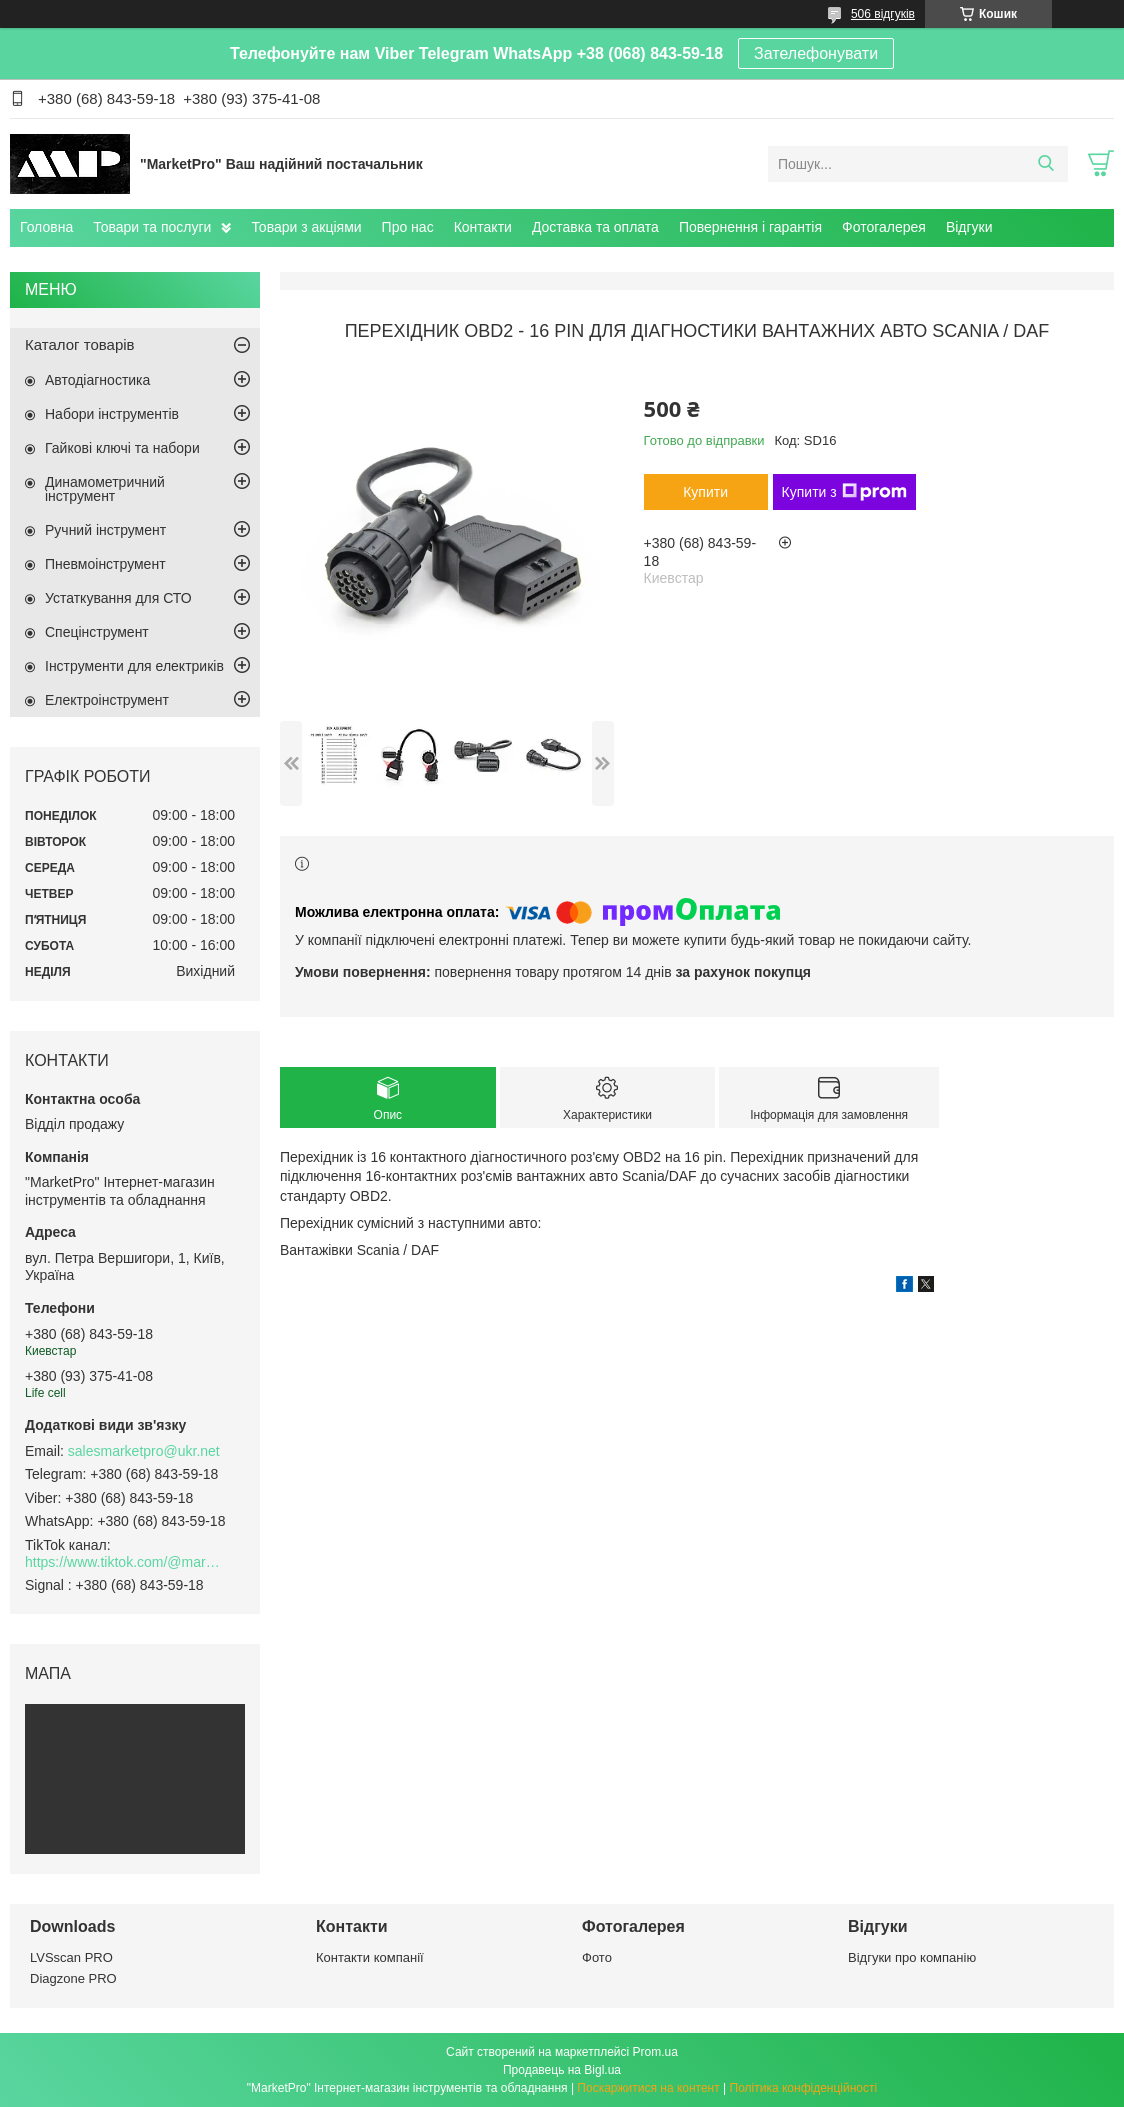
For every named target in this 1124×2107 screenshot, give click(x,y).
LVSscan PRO (71, 1957)
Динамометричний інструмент (105, 489)
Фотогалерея (884, 227)
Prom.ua (655, 2052)
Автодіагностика (97, 380)
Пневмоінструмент (105, 564)
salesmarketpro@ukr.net (144, 1451)
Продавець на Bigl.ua (562, 2070)
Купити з (844, 492)
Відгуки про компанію (912, 1957)
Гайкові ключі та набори (122, 448)
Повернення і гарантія (750, 227)
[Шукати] (1045, 164)
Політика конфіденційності (804, 2088)
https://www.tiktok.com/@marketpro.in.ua (125, 1562)
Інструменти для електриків (134, 666)
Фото (597, 1957)
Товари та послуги (152, 227)
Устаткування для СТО (118, 598)
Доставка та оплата (595, 227)
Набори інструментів (112, 414)
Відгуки (969, 227)
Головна (46, 227)
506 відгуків (883, 14)
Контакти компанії (370, 1957)
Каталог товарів (80, 344)
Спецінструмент (97, 632)
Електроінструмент (107, 700)
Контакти (483, 227)
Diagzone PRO (73, 1978)
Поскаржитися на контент (648, 2088)
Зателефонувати (816, 53)
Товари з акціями (306, 227)
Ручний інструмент (105, 530)
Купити (705, 492)
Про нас (408, 227)
